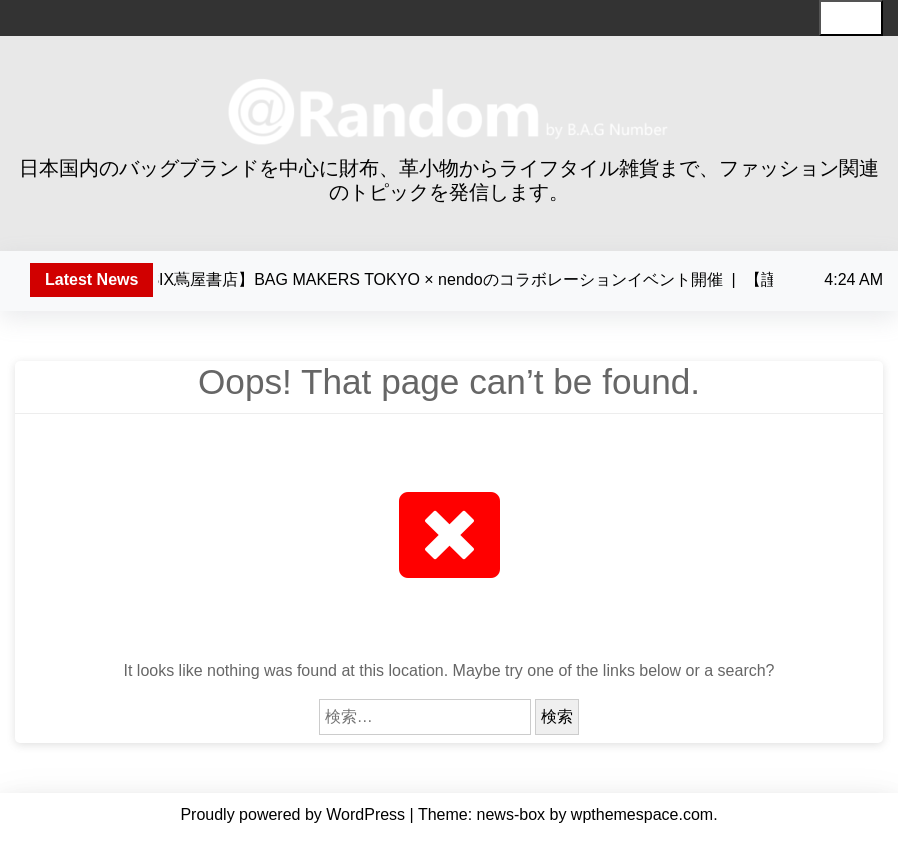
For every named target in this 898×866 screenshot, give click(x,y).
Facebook (784, 844)
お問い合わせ (702, 844)
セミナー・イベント (587, 844)
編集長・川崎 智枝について (362, 844)
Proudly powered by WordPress (294, 814)
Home (111, 844)
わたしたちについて (203, 844)
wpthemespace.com (642, 814)
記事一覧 (486, 844)
